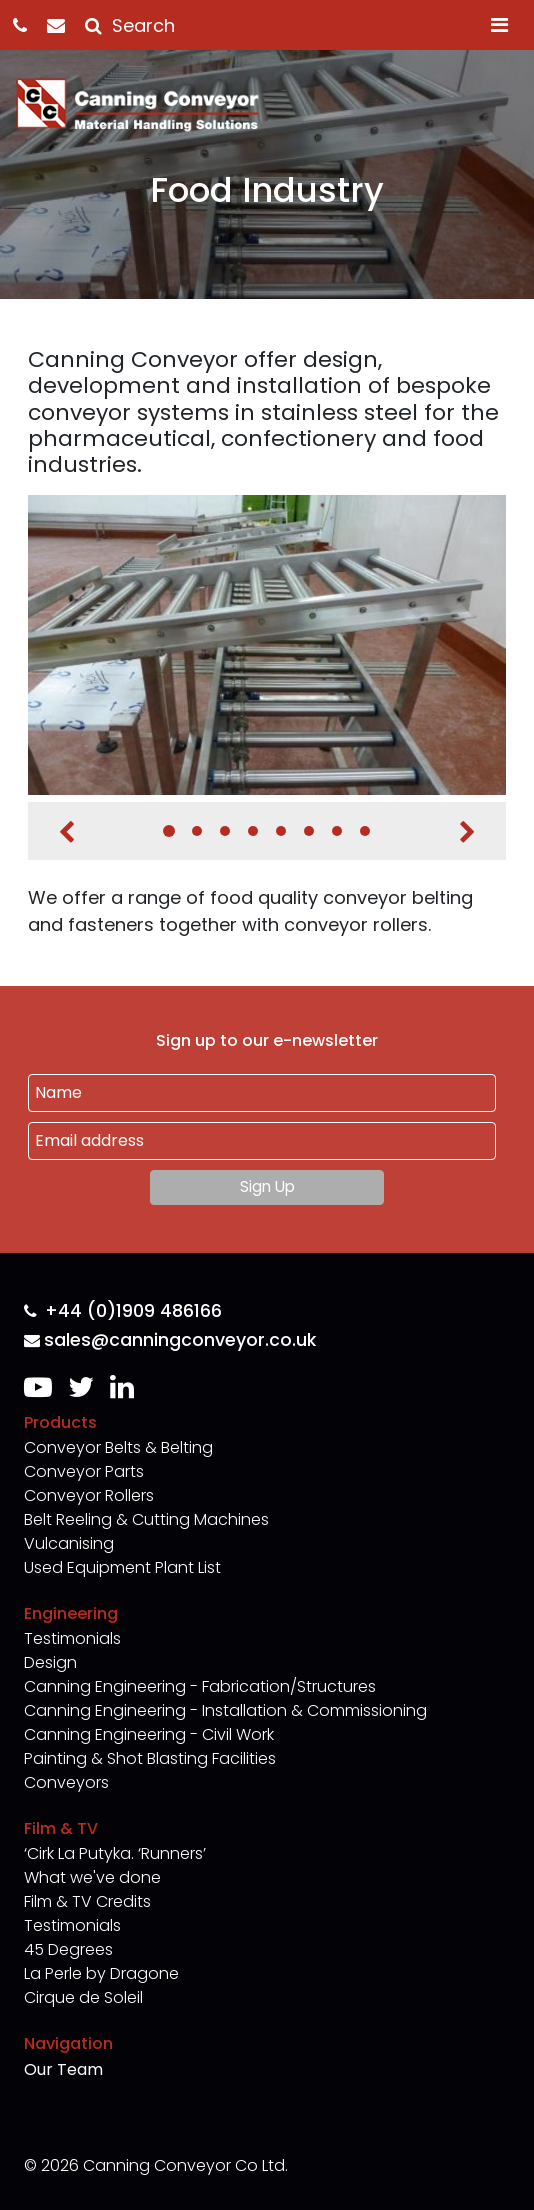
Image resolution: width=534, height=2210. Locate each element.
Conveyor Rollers (89, 1495)
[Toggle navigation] (499, 25)
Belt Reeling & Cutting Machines (146, 1519)
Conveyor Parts (84, 1471)
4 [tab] (253, 831)
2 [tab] (197, 831)
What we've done (92, 1877)
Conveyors (66, 1782)
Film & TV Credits (87, 1901)
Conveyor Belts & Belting (118, 1447)
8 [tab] (365, 831)
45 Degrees (68, 1949)
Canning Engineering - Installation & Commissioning (225, 1710)
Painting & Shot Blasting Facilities (150, 1758)
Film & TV (61, 1828)
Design (50, 1662)
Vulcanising (69, 1543)
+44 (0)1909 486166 (123, 1311)
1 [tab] (169, 831)
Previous (66, 832)
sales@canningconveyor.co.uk (170, 1340)
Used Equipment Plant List (122, 1567)
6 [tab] (309, 831)
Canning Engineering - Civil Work (149, 1734)
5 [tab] (281, 831)
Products (60, 1422)
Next (467, 832)
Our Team (63, 2069)
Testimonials (72, 1638)
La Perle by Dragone (101, 1973)
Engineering (71, 1613)
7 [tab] (337, 831)
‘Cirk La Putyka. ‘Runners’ (115, 1853)
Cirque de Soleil (83, 1997)
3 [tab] (225, 831)
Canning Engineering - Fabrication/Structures (200, 1686)
